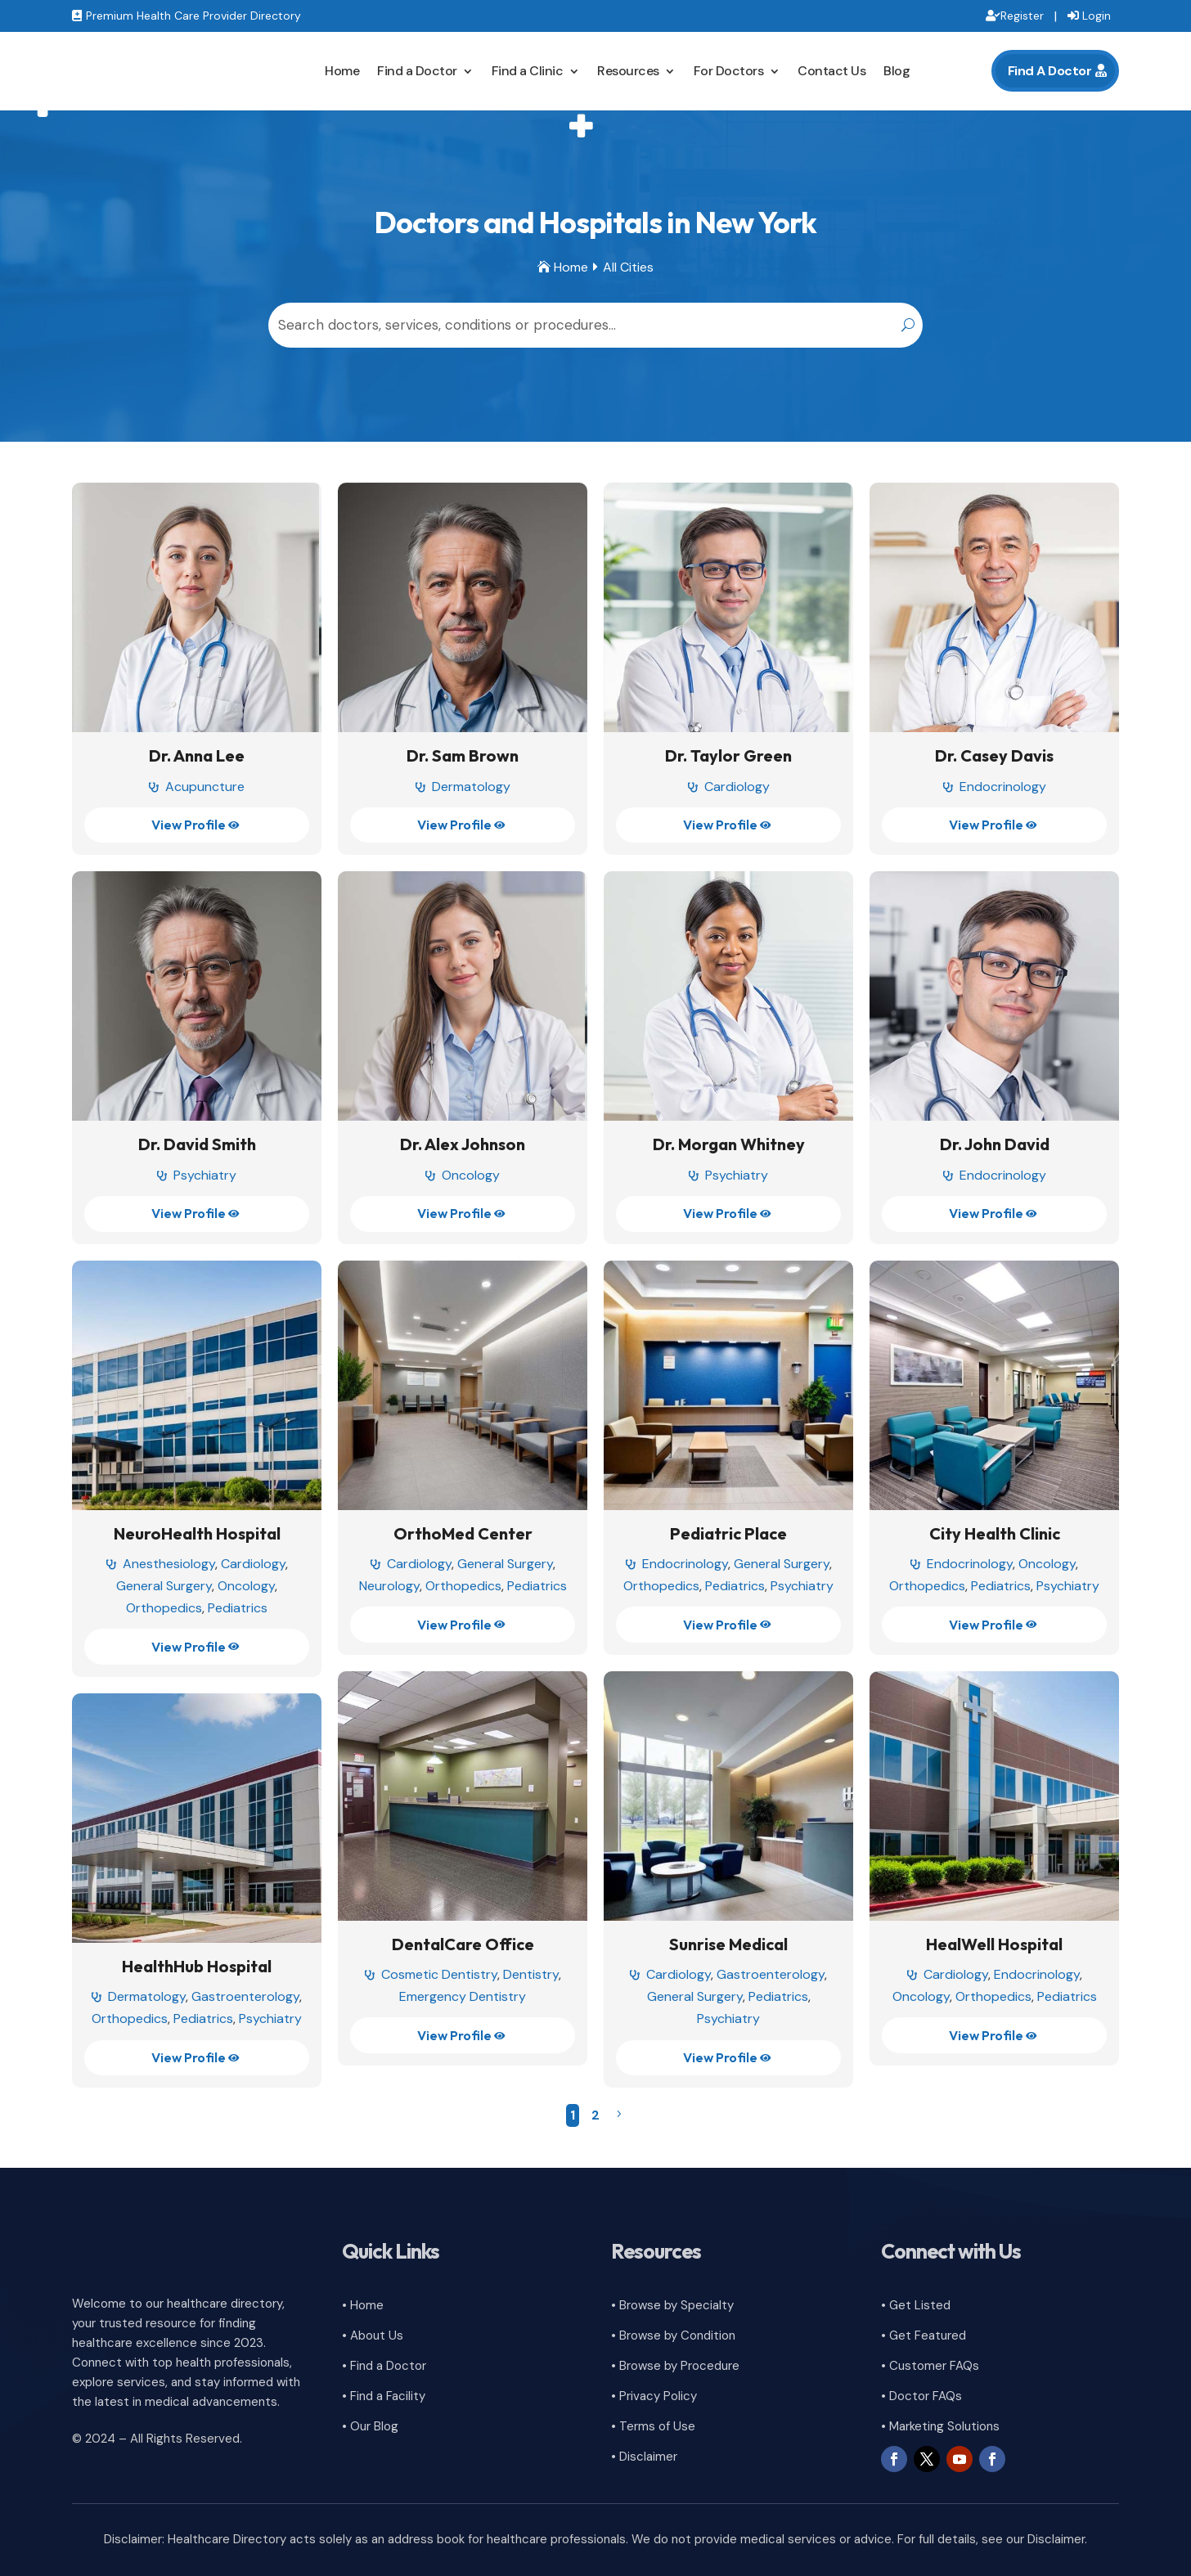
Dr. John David (994, 1144)
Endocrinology (1003, 786)
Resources (628, 70)
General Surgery (164, 1585)
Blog (896, 70)
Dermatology (471, 786)
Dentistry (531, 1974)
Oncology (471, 1175)
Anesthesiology (169, 1563)
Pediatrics (237, 1607)
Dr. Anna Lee (197, 755)
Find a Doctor (417, 70)
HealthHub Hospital (197, 1966)
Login (1096, 15)
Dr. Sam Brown (463, 755)
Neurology (389, 1585)
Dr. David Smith (197, 1144)
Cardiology (737, 786)
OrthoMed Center (463, 1533)
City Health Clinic (994, 1533)
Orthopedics (164, 1607)
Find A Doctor (1050, 70)
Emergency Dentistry (462, 1996)
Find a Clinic (528, 70)
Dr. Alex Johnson (462, 1144)
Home (342, 70)
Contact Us (831, 70)
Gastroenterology (771, 1974)
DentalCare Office (463, 1944)
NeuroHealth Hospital (197, 1533)
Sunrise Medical (728, 1944)
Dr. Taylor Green (728, 755)
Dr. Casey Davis (994, 755)
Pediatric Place (728, 1533)
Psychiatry (204, 1175)
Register (1022, 15)
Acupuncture (205, 786)
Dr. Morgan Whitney (729, 1144)
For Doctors (729, 70)
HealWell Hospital (994, 1944)
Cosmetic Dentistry (439, 1974)
